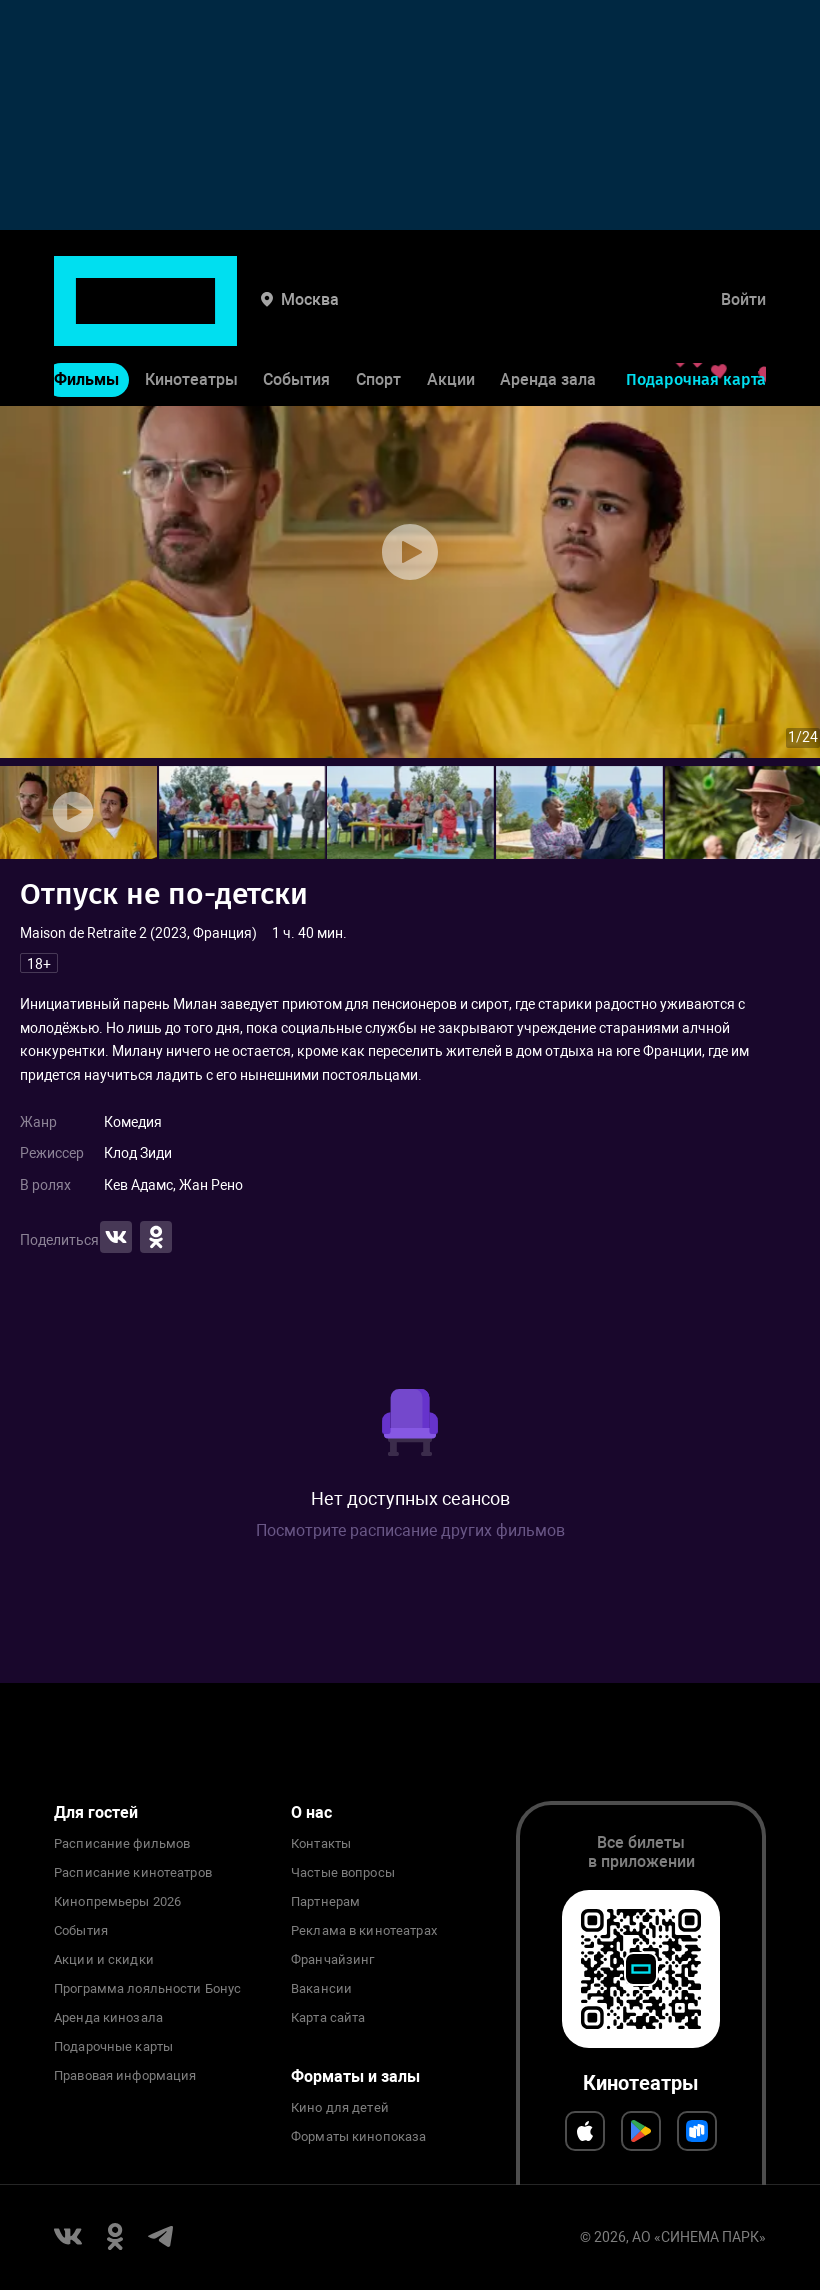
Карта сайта (328, 2018)
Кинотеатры (191, 318)
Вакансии (321, 1989)
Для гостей (96, 1812)
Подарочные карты (113, 2047)
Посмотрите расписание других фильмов (410, 1530)
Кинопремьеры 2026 (117, 1902)
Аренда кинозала (108, 2018)
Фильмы (86, 318)
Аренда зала (548, 318)
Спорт (378, 318)
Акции (451, 318)
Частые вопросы (343, 1873)
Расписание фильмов (122, 1844)
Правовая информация (125, 2076)
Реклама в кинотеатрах (364, 1931)
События (296, 318)
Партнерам (325, 1902)
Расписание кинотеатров (133, 1873)
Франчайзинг (332, 1960)
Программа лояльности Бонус (147, 1989)
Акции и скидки (104, 1960)
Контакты (321, 1844)
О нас (311, 1812)
